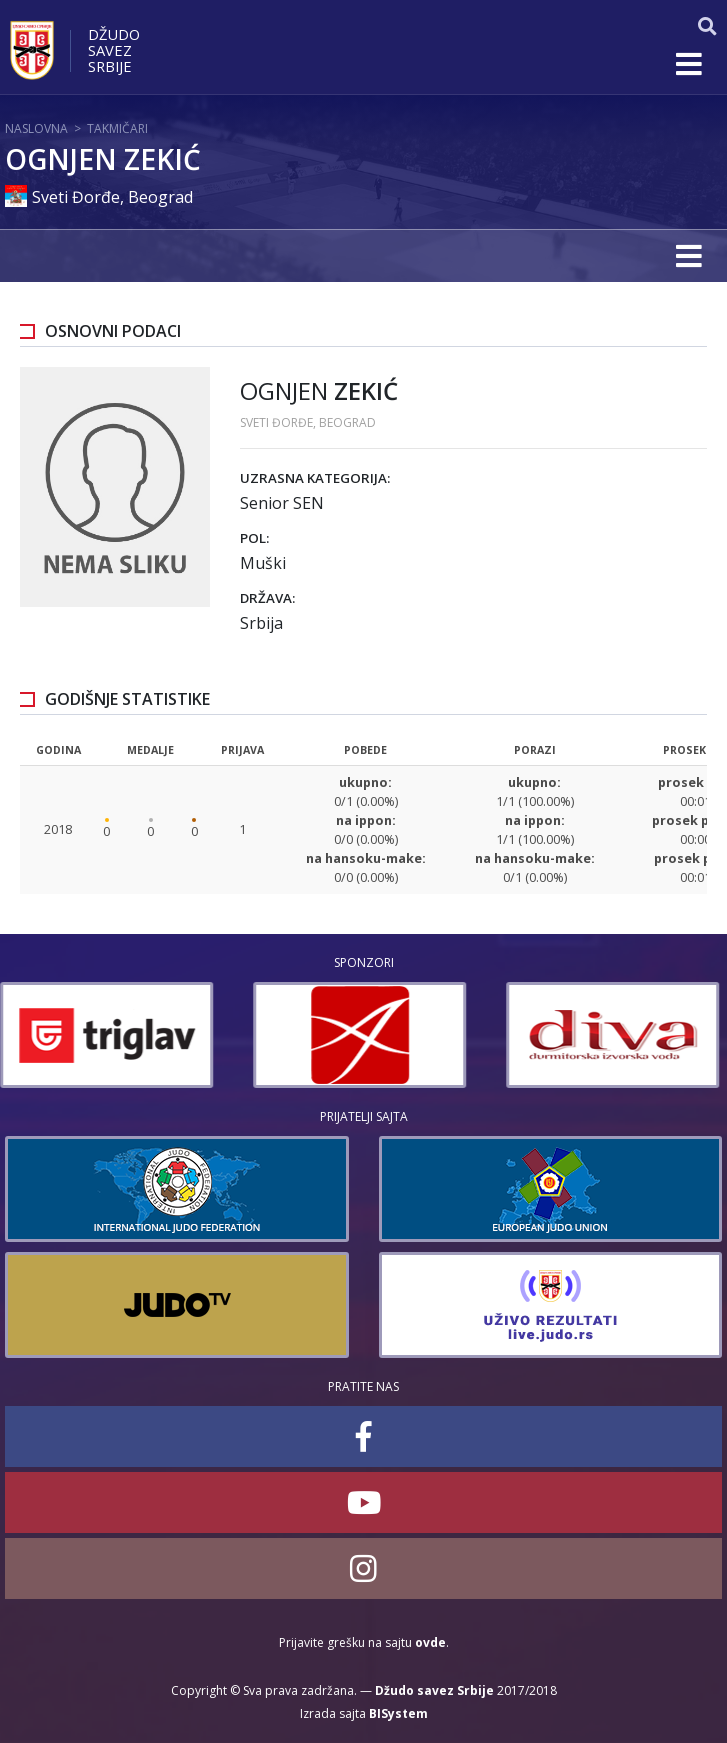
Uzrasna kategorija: (315, 478)
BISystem (398, 1713)
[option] (111, 1035)
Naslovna (36, 128)
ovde (430, 1642)
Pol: (254, 538)
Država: (267, 598)
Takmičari (117, 128)
